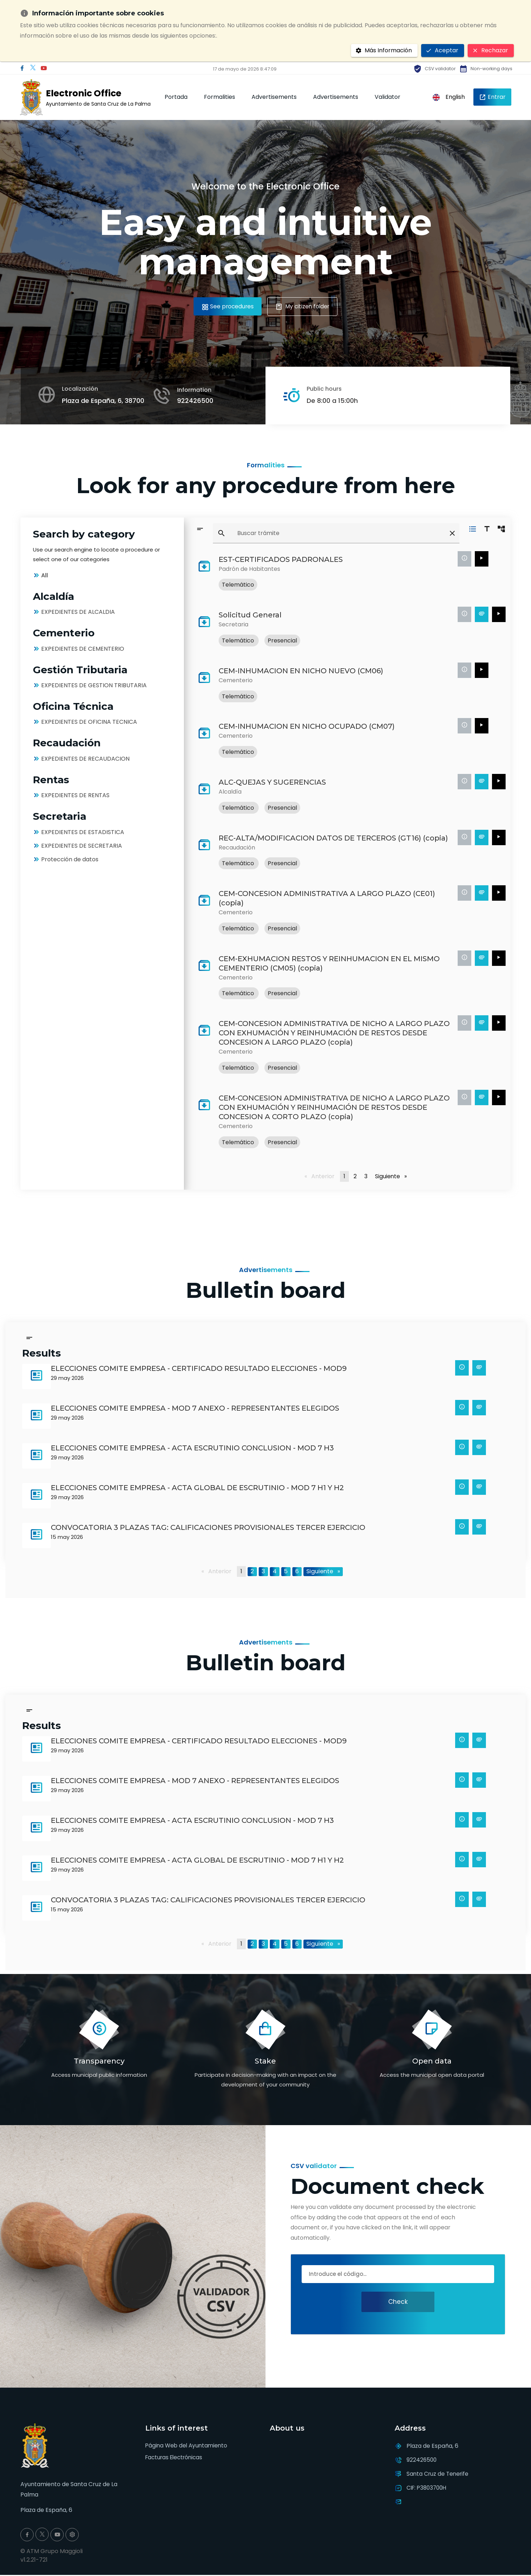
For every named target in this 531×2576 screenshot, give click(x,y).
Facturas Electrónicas (176, 2458)
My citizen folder (305, 306)
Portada (176, 97)
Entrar (492, 97)
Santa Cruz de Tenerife (438, 2474)
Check (398, 2301)
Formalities (219, 97)
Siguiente (392, 1176)
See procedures (224, 306)
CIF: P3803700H (428, 2488)
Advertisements (274, 97)
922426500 (195, 400)
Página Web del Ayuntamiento (187, 2446)
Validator (387, 97)
